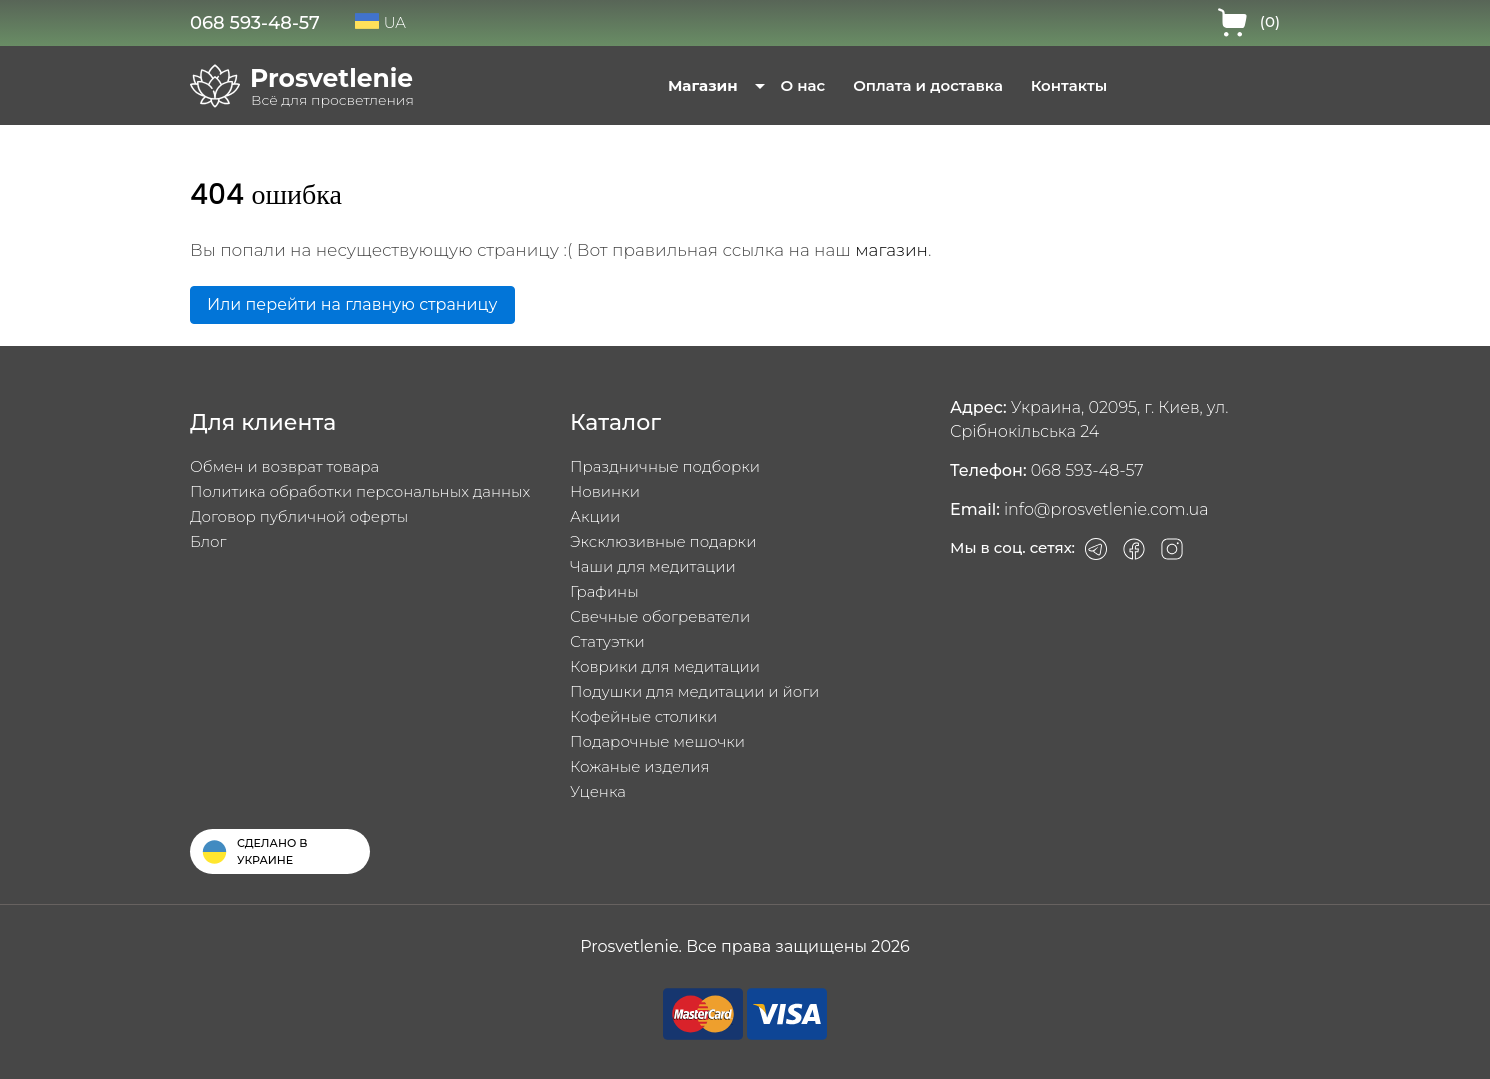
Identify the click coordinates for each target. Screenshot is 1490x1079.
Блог (208, 541)
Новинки (605, 491)
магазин (891, 250)
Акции (595, 516)
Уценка (598, 791)
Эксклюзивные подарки (663, 541)
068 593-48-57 (255, 23)
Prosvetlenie (331, 78)
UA (380, 22)
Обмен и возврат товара (284, 466)
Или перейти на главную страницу (352, 304)
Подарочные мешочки (657, 741)
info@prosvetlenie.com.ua (1106, 509)
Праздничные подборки (665, 466)
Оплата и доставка (928, 85)
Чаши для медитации (653, 566)
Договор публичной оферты (299, 516)
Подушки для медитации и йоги (694, 691)
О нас (803, 85)
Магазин (703, 85)
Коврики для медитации (665, 666)
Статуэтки (607, 641)
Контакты (1069, 85)
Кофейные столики (643, 716)
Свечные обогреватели (660, 616)
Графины (604, 591)
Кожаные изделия (640, 766)
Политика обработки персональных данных (360, 491)
